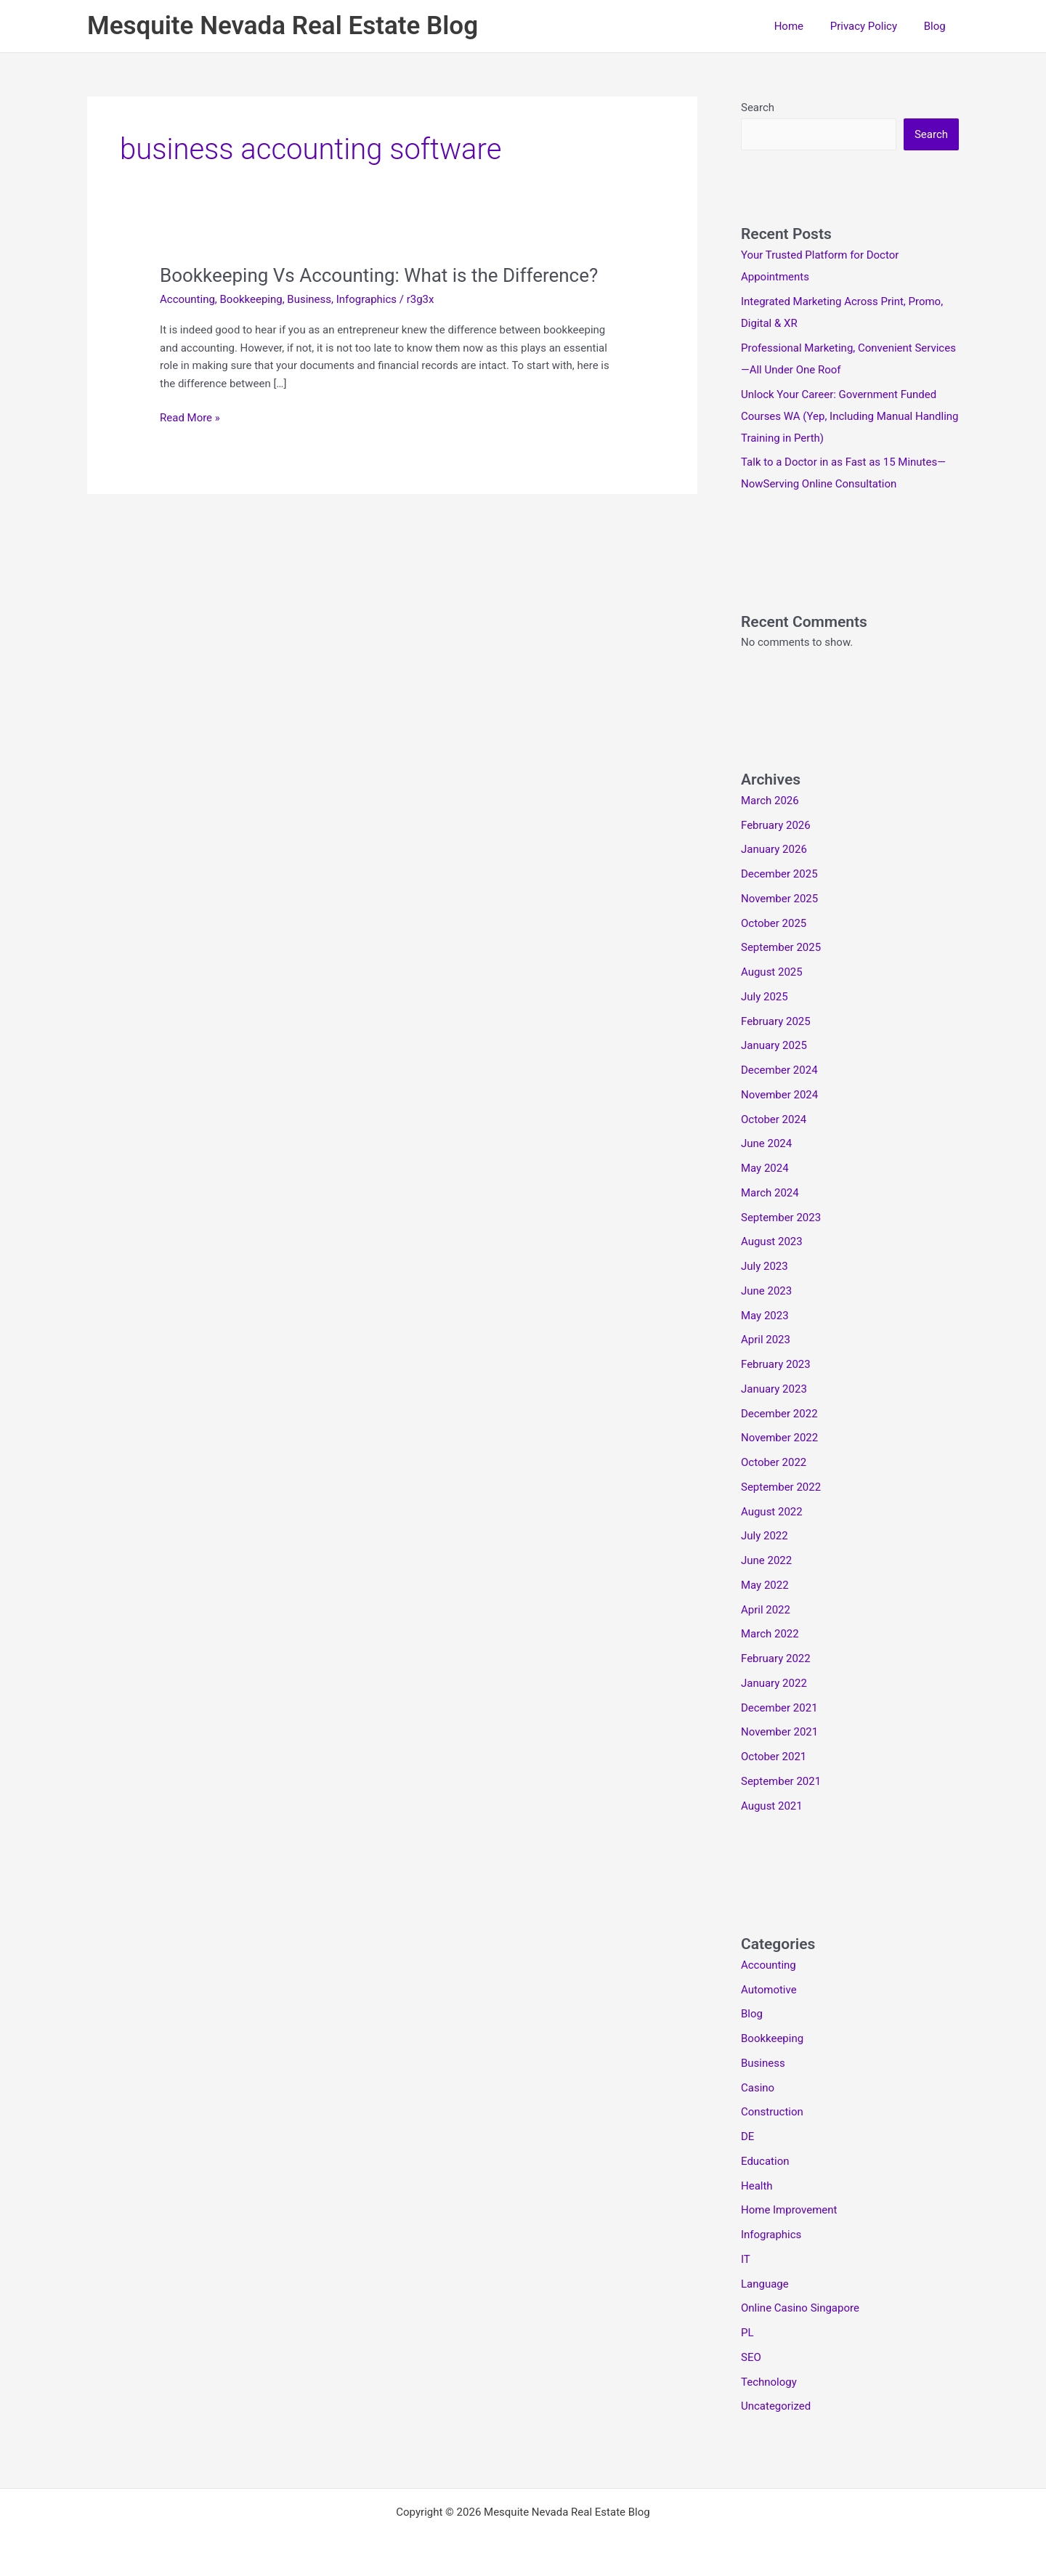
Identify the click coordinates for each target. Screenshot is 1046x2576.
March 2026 (770, 800)
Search (757, 107)
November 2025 (779, 898)
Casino (757, 2087)
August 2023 (772, 1241)
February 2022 (776, 1658)
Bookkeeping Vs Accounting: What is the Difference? (379, 275)
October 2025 (773, 923)
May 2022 (765, 1585)
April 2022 (765, 1609)
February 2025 (776, 1021)
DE (747, 2136)
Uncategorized (776, 2406)
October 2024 (773, 1119)
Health (757, 2185)
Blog (937, 26)
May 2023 (765, 1315)
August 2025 (772, 972)
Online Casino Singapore (800, 2307)
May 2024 (765, 1168)
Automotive (769, 1989)
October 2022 (773, 1462)
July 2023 (764, 1266)
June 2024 (766, 1143)
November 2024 (779, 1094)
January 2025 (774, 1045)
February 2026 (776, 825)
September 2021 (781, 1781)
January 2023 (774, 1389)
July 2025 (764, 996)
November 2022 (779, 1437)
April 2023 (765, 1339)
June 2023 (766, 1290)
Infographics (366, 299)
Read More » (190, 418)
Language (765, 2284)
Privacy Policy (871, 26)
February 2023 (776, 1364)
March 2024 (770, 1192)
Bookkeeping (251, 299)
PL (747, 2332)
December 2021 (779, 1707)
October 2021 (773, 1756)
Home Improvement (789, 2209)
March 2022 (770, 1633)
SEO (751, 2357)
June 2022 (766, 1560)
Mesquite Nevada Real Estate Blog (282, 26)
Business (309, 299)
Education (765, 2161)
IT (745, 2259)
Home (800, 26)
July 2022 (764, 1535)
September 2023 (781, 1217)
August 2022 (772, 1511)
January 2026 (774, 849)
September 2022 (781, 1487)
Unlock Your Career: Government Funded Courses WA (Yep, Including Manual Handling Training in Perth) (850, 416)
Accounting (187, 299)
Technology (769, 2382)
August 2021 (772, 1805)
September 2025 (781, 947)
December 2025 (779, 873)
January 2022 (774, 1683)
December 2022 (779, 1413)
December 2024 (779, 1070)
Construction (772, 2111)
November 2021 (779, 1731)
